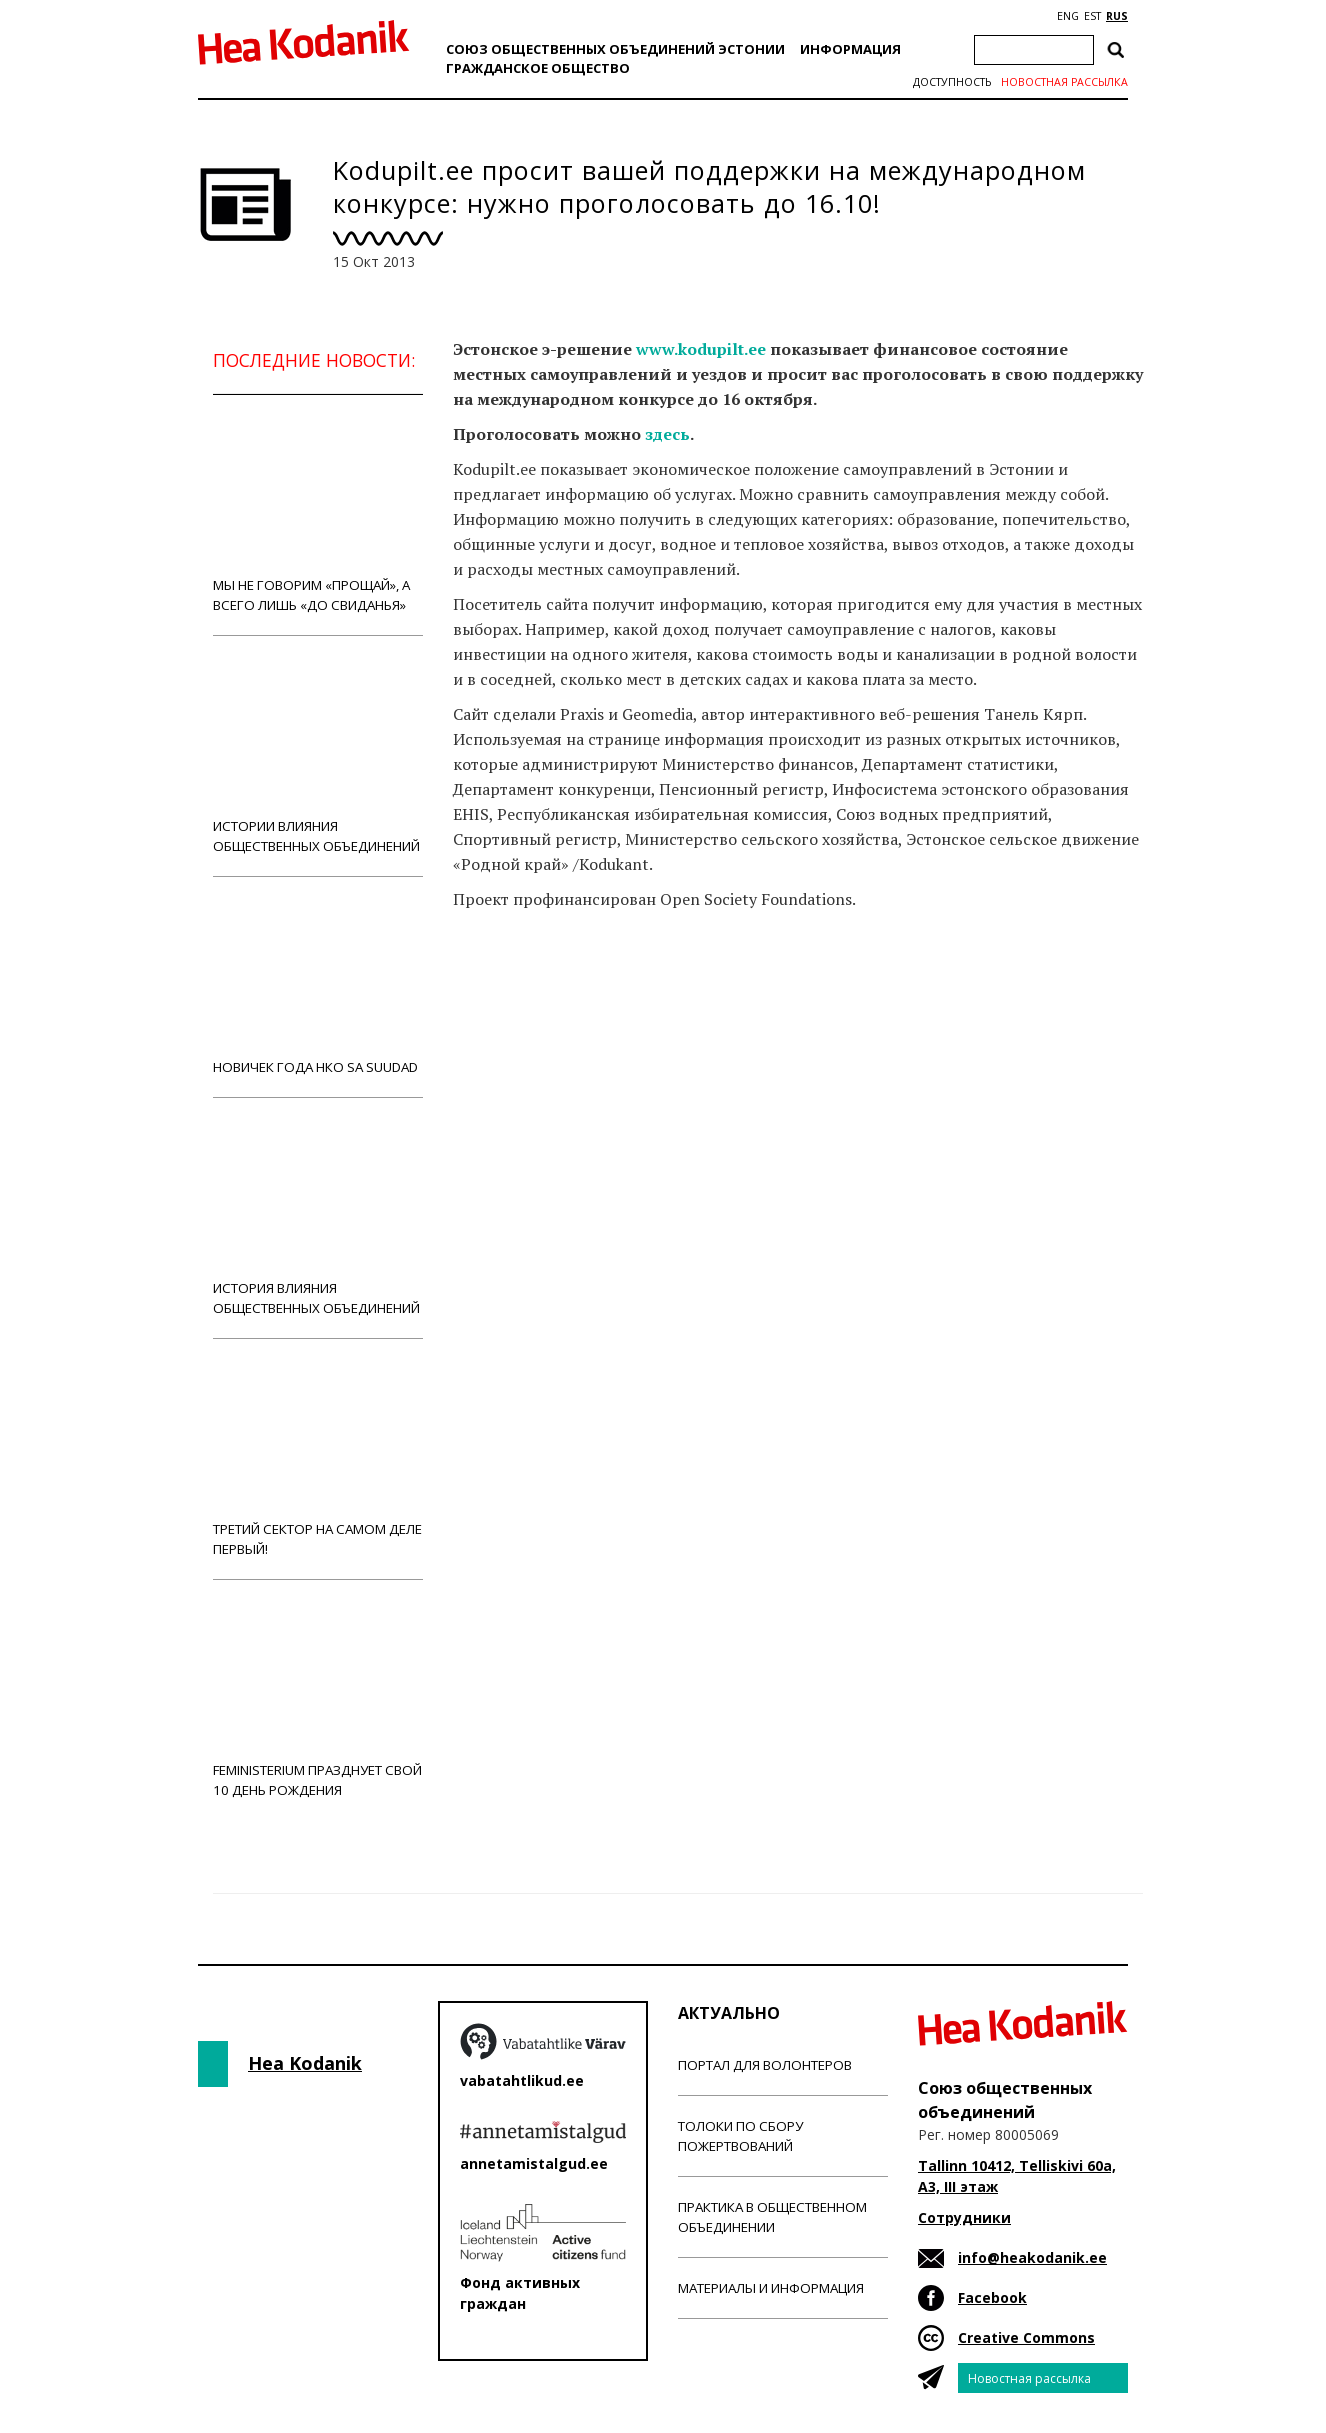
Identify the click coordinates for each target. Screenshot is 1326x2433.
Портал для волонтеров (765, 2065)
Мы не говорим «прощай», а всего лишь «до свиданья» (318, 514)
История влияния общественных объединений (318, 1217)
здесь (667, 434)
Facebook (992, 2297)
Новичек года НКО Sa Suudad (318, 986)
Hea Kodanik (305, 2063)
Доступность (952, 82)
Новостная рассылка (1064, 82)
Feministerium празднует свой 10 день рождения (318, 1699)
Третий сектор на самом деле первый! (318, 1458)
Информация (850, 49)
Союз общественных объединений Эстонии (615, 49)
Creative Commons (1026, 2337)
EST (1092, 16)
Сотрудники (964, 2217)
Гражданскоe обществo (538, 68)
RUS (1117, 16)
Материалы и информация (771, 2288)
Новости (507, 978)
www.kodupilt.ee (701, 349)
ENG (1068, 16)
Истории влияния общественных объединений (318, 755)
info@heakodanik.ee (1032, 2257)
